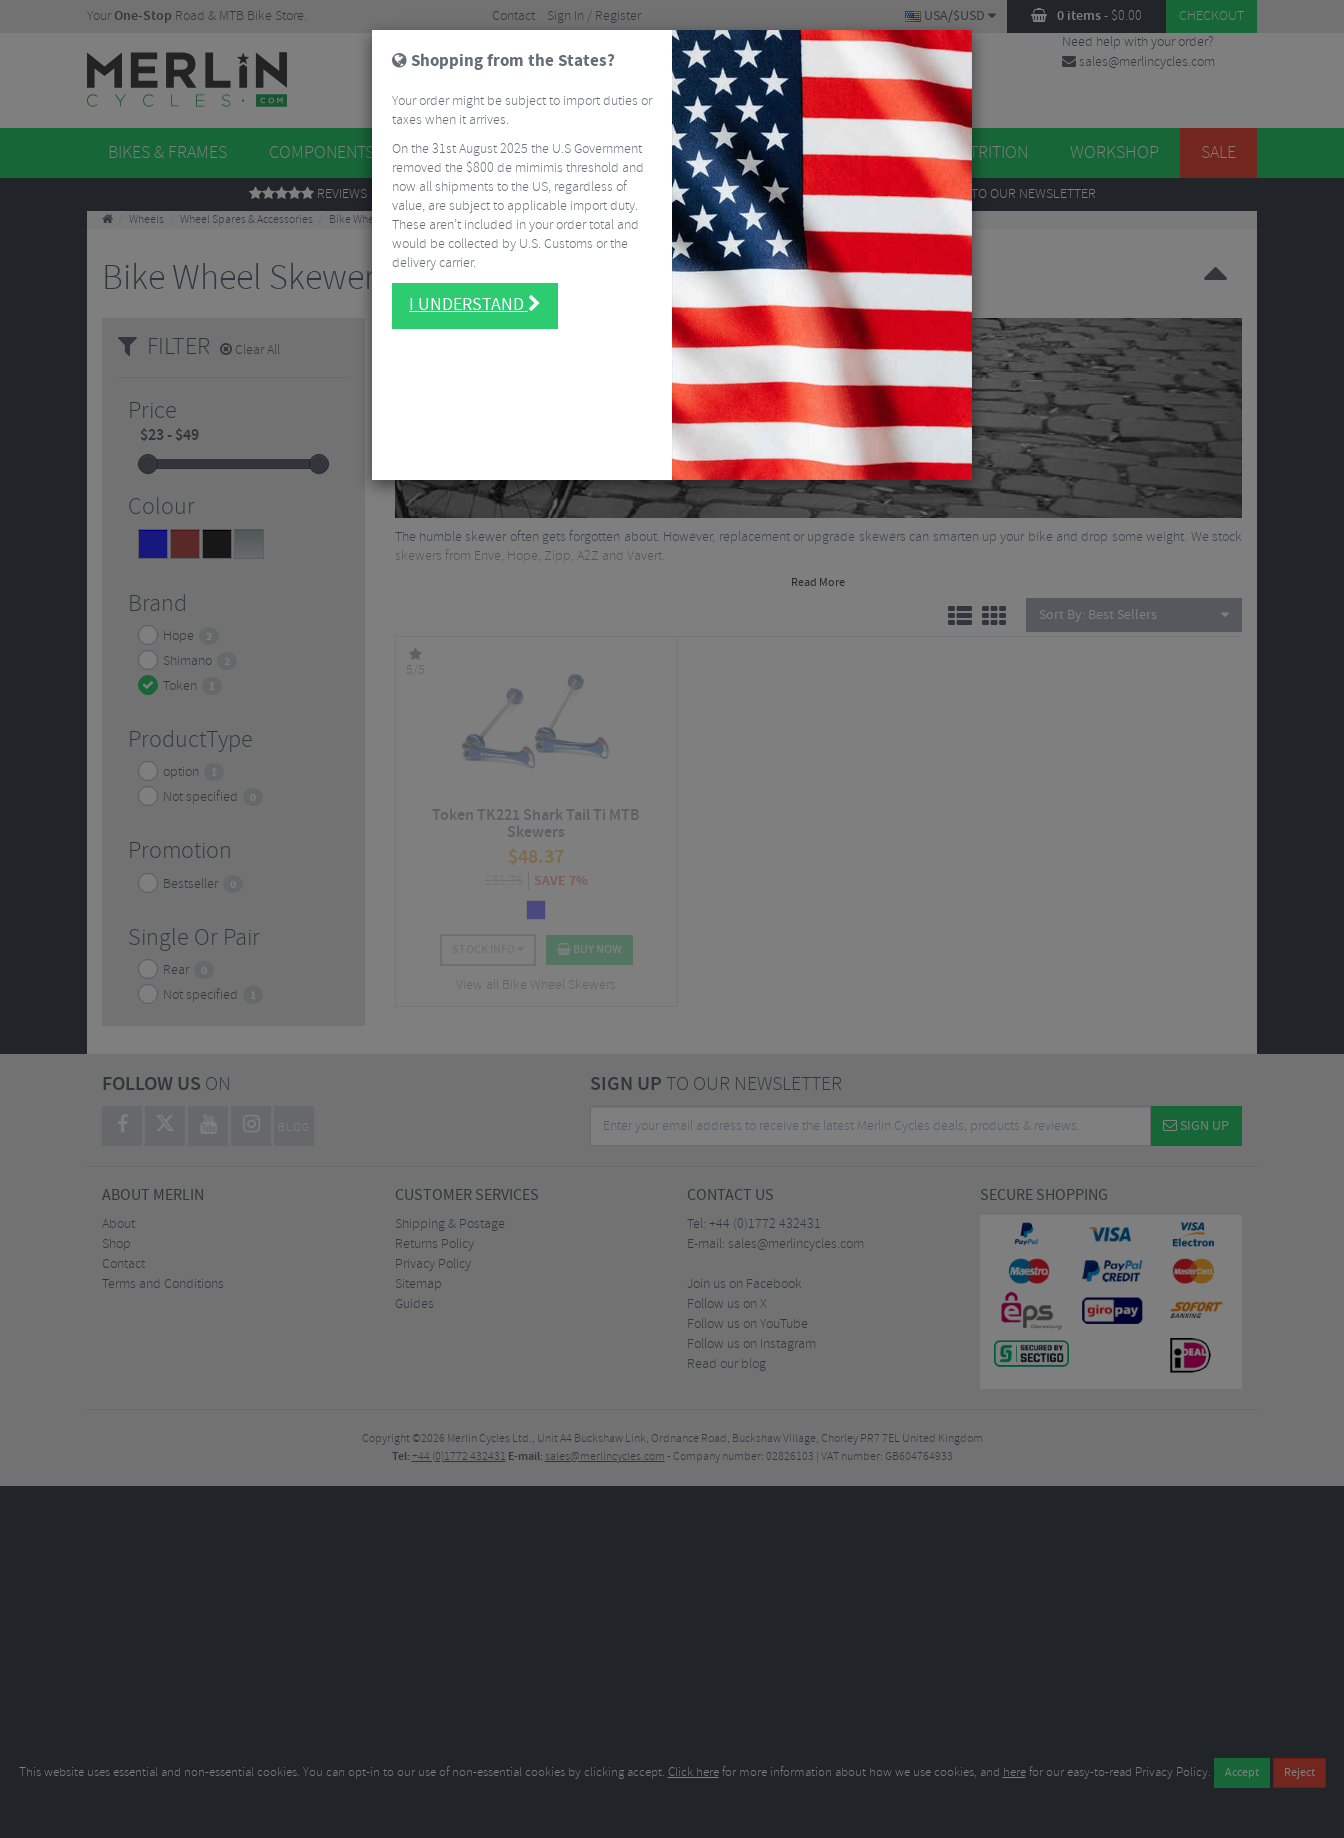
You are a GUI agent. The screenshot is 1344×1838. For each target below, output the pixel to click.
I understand (475, 296)
